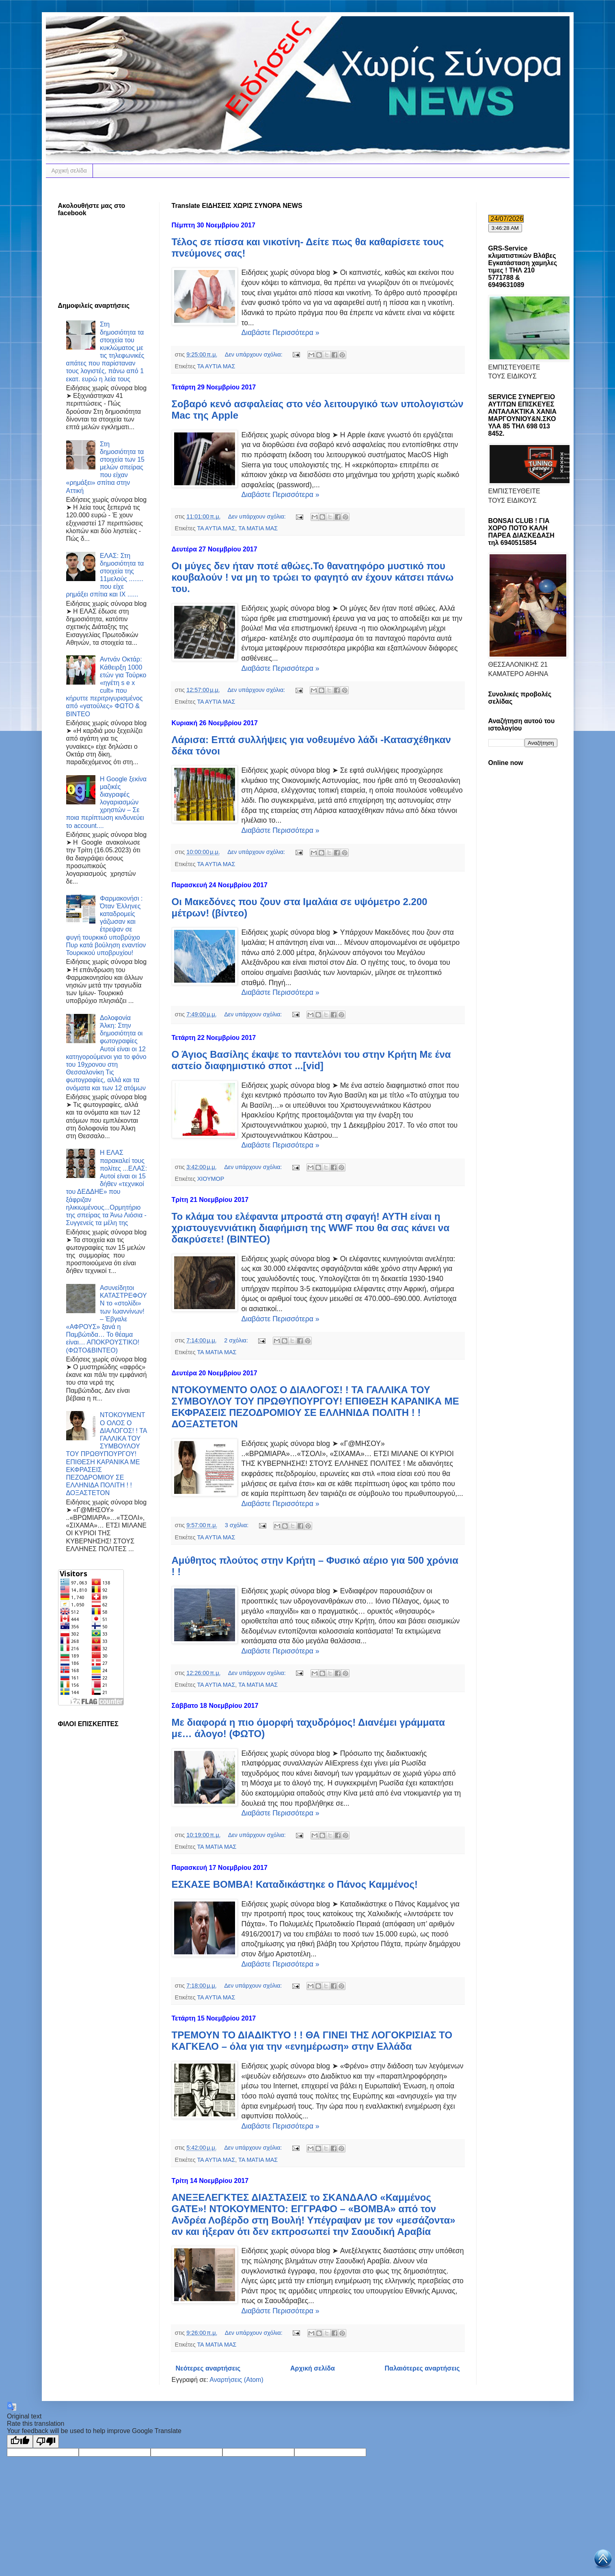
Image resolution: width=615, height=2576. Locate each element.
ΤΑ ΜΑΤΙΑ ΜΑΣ (258, 528)
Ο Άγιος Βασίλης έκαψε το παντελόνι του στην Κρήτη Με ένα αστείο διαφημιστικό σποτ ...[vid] (311, 1060)
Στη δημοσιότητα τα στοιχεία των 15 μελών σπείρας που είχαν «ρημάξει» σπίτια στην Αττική (105, 467)
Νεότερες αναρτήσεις (208, 2368)
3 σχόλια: (237, 1525)
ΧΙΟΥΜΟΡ (210, 1179)
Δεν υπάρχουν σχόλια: (254, 354)
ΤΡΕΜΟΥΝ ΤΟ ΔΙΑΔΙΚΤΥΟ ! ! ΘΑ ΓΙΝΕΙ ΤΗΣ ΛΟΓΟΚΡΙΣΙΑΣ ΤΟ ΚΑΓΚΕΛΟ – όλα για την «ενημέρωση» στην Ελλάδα (312, 2040)
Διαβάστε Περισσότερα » (280, 332)
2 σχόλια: (237, 1340)
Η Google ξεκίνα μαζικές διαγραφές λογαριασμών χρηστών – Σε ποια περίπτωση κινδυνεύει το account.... (106, 802)
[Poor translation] (46, 2441)
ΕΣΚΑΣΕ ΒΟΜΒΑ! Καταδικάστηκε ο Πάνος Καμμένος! (295, 1884)
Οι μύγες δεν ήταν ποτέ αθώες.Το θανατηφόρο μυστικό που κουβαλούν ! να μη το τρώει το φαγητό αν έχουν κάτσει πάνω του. (313, 577)
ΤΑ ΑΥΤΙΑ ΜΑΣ (216, 366)
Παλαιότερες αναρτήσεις (422, 2368)
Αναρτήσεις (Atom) (236, 2379)
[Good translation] (20, 2441)
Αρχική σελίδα (69, 170)
